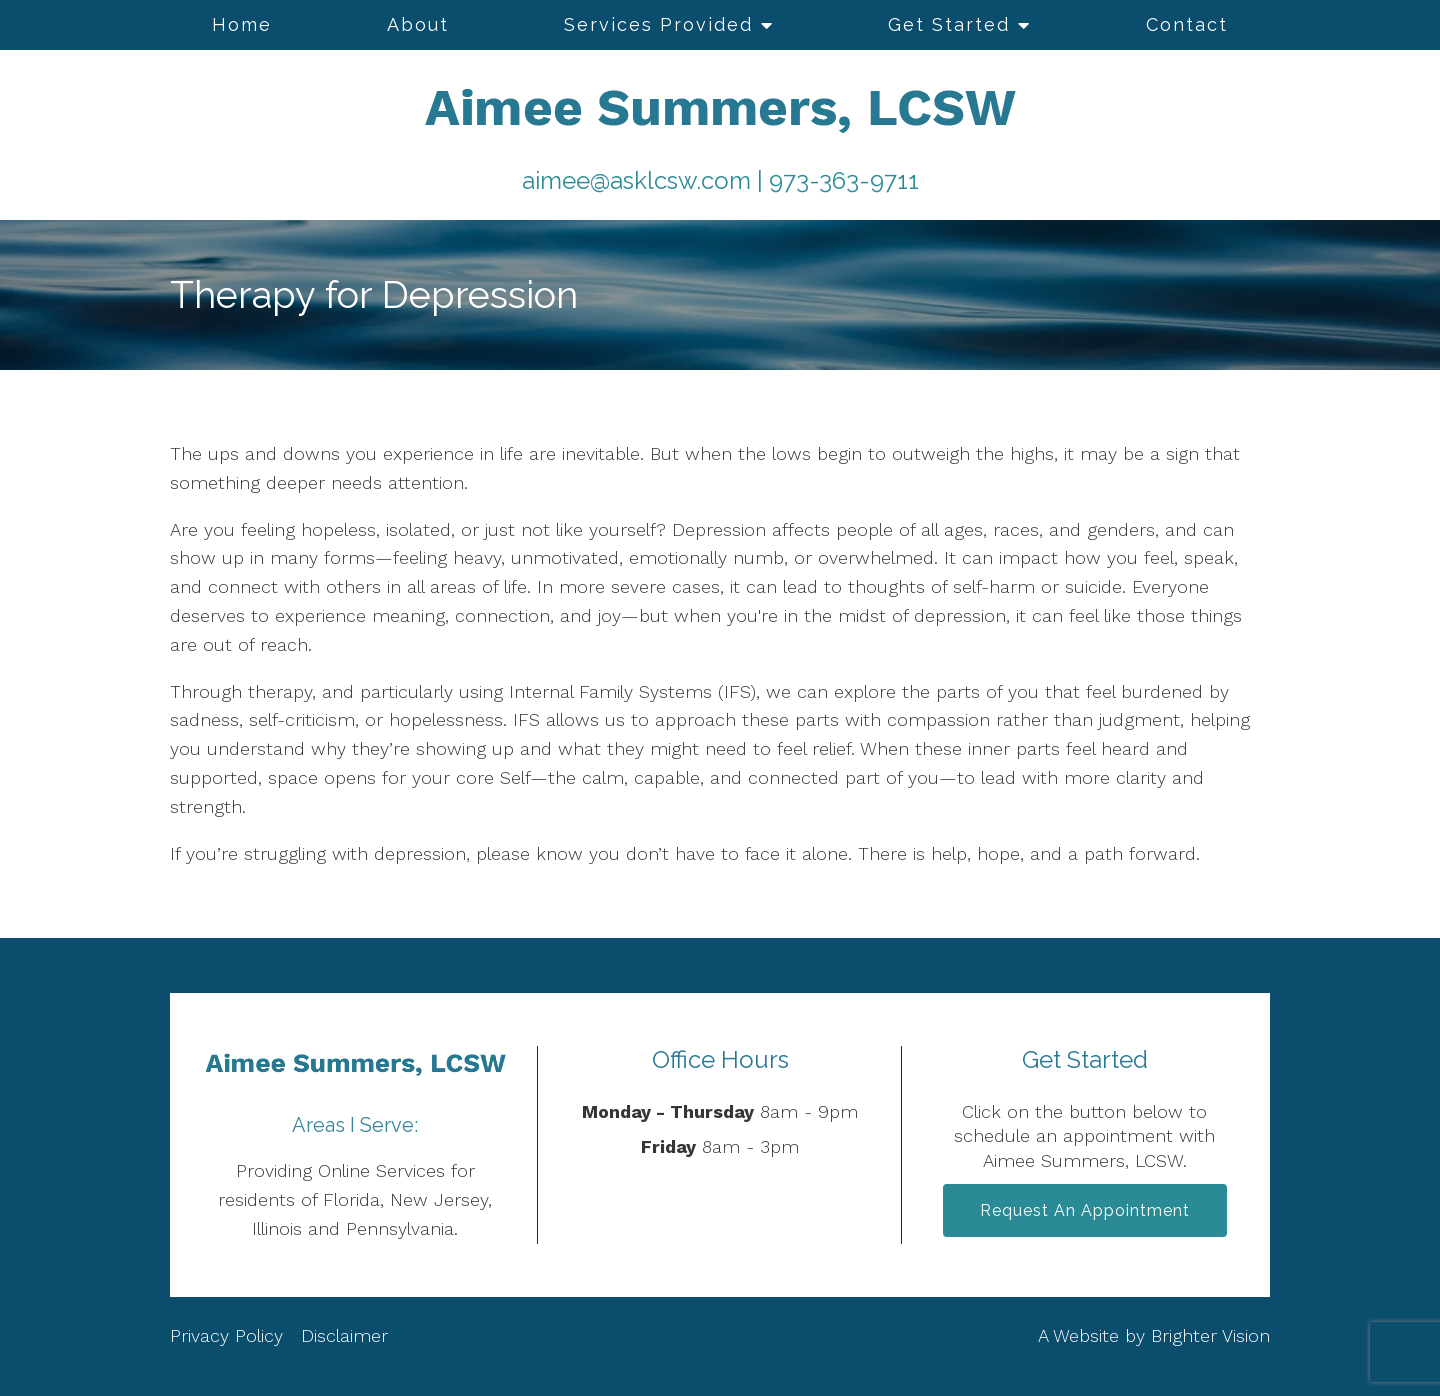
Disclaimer (344, 1335)
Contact (1187, 24)
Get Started (949, 24)
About (418, 24)
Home (242, 24)
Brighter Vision (1210, 1335)
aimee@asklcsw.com (636, 180)
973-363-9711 (844, 180)
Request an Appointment (1085, 1210)
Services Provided (658, 24)
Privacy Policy (229, 1335)
